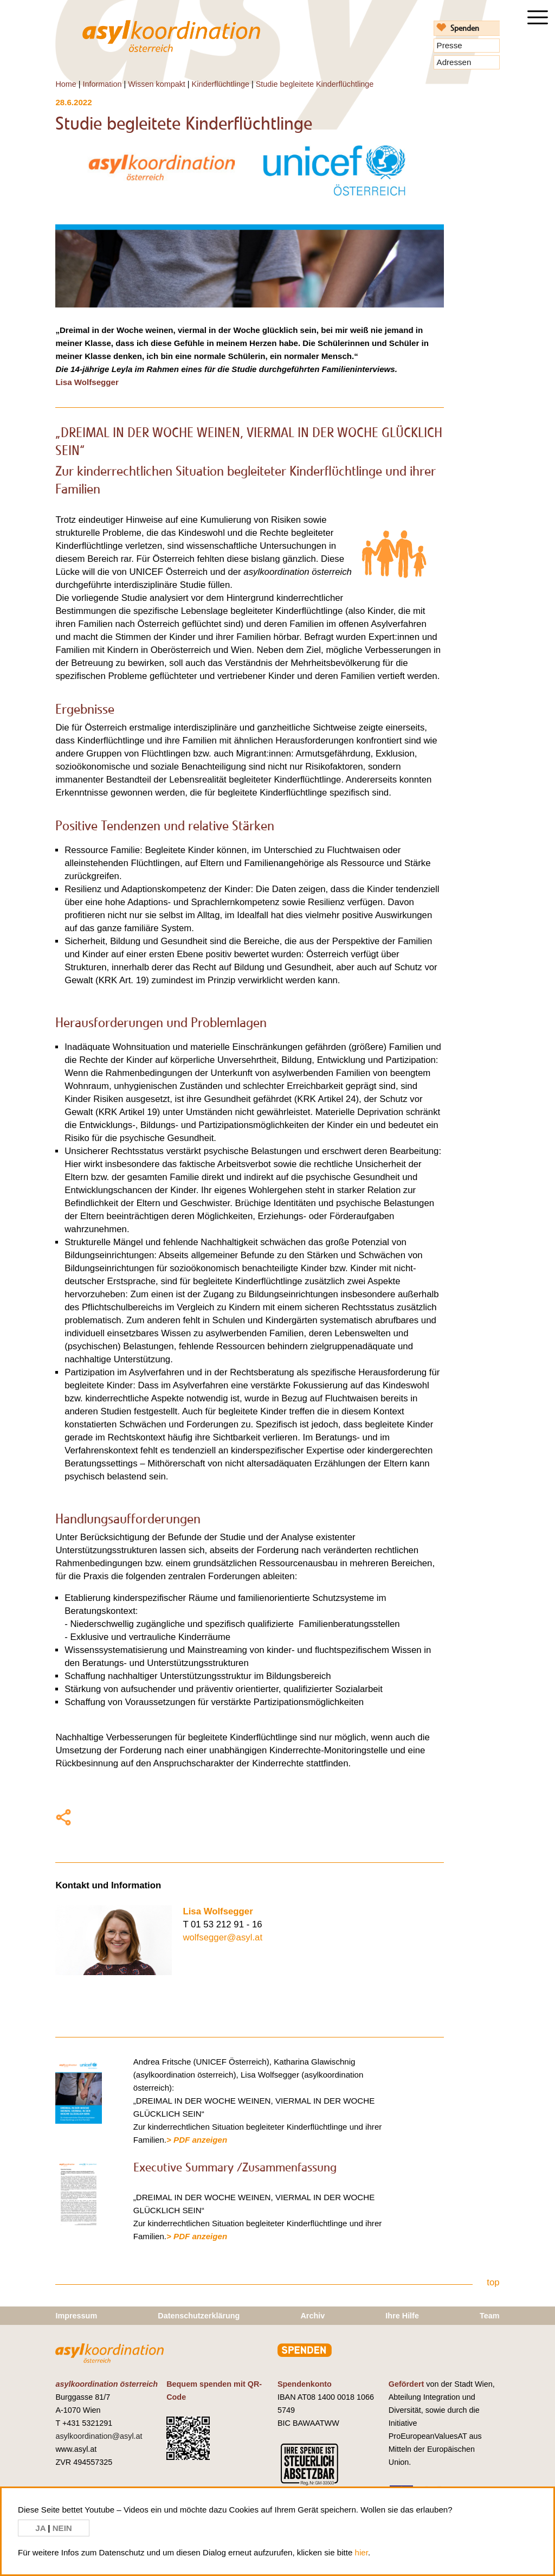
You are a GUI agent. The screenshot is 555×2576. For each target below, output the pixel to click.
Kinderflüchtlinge (220, 84)
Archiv (312, 2315)
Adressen (454, 62)
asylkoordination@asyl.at (98, 2436)
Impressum (76, 2315)
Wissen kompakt (156, 84)
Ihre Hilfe (402, 2315)
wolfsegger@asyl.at (222, 1937)
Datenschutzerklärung (199, 2315)
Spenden (464, 28)
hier (361, 2552)
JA (41, 2528)
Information (102, 84)
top (493, 2282)
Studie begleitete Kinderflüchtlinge (315, 84)
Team (490, 2315)
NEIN (62, 2528)
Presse (449, 45)
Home (65, 84)
